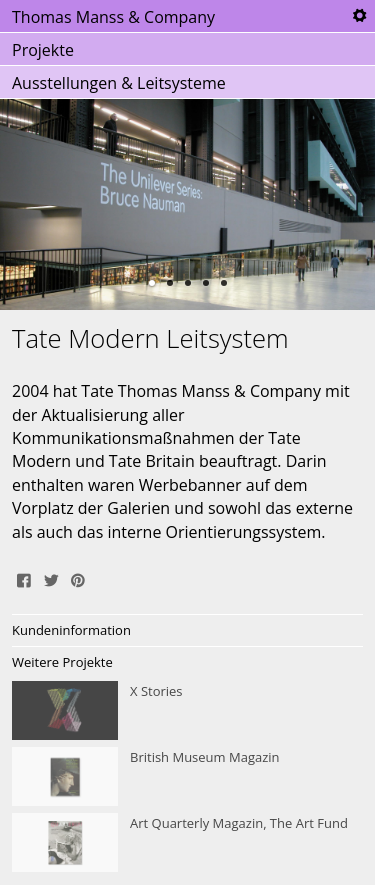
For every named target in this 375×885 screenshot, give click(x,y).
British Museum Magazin (187, 777)
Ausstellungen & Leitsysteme (119, 83)
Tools (359, 16)
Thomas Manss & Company (113, 17)
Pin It (78, 578)
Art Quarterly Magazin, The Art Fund (187, 843)
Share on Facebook (24, 578)
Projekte (43, 50)
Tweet (51, 578)
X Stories (187, 711)
